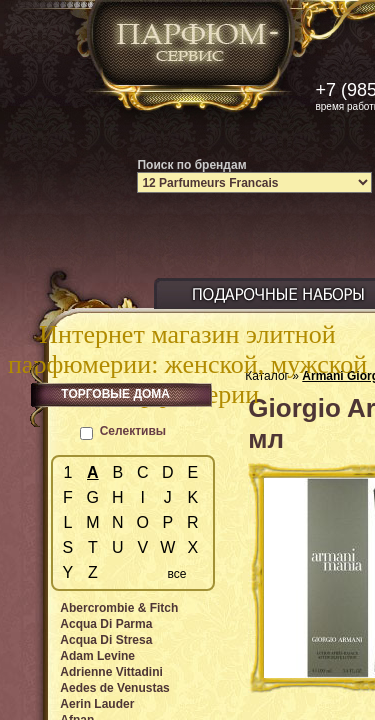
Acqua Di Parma (106, 624)
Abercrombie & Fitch (119, 608)
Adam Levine (97, 656)
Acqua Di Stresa (106, 640)
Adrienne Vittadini (111, 672)
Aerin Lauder (97, 704)
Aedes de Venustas (114, 688)
